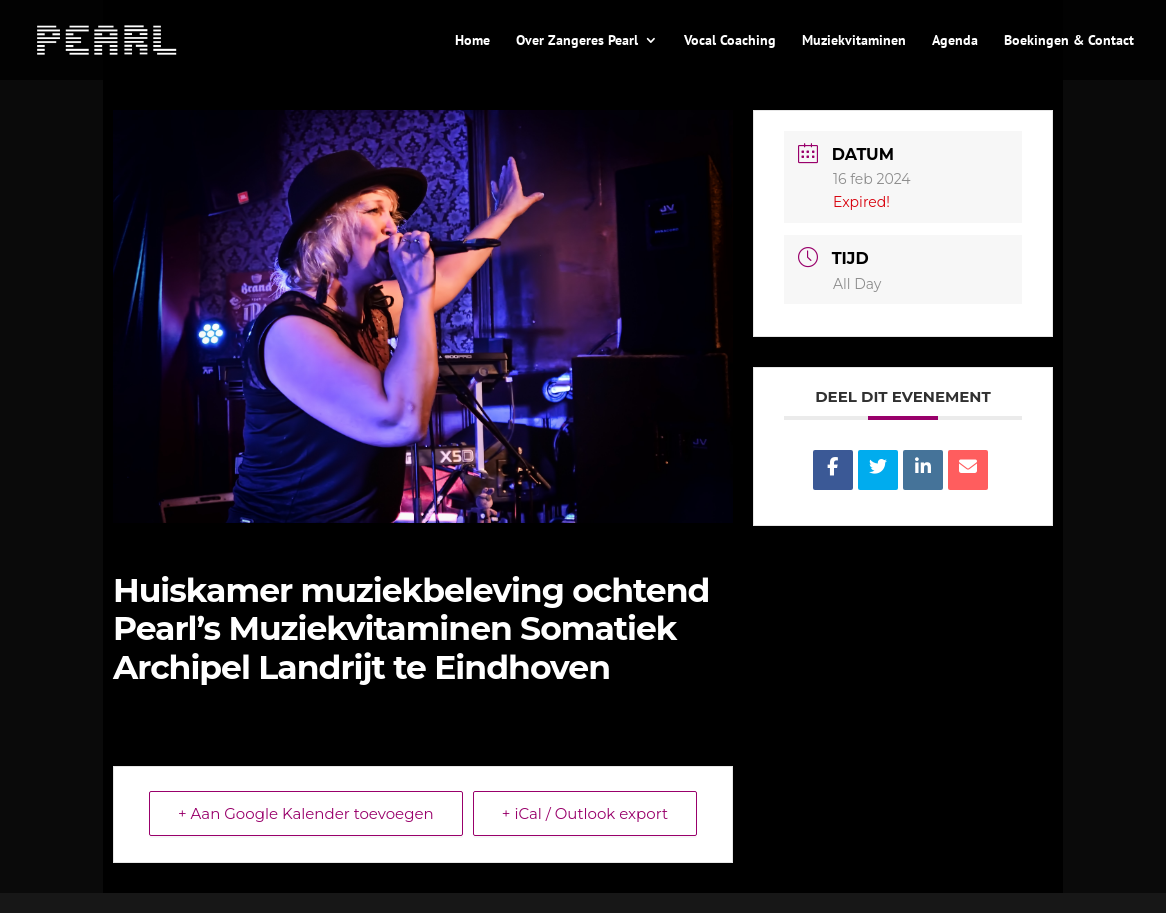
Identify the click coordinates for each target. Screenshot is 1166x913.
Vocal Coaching (730, 41)
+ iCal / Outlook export (585, 813)
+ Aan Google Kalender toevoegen (306, 813)
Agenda (955, 41)
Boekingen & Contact (1069, 41)
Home (472, 41)
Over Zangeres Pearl (577, 41)
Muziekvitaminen (854, 41)
